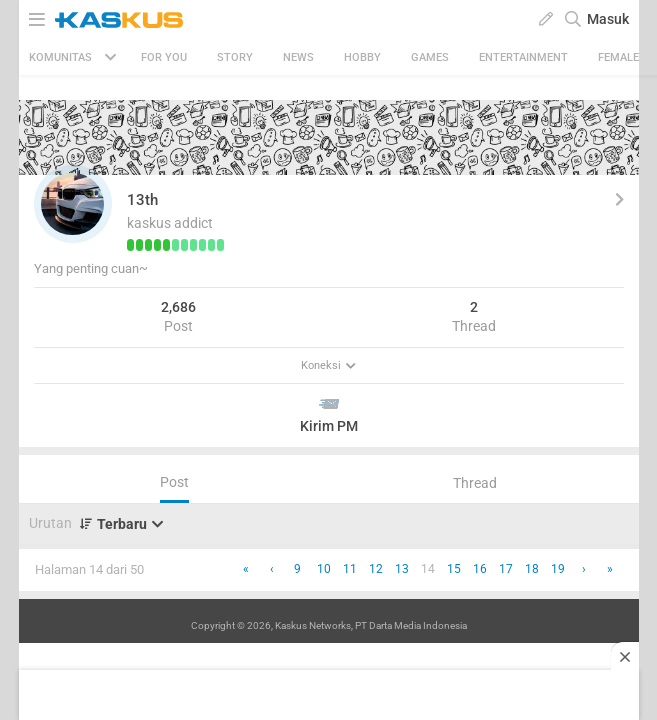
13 (402, 569)
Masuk (608, 19)
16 (480, 569)
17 (506, 569)
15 (454, 569)
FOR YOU (164, 57)
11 (350, 569)
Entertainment (523, 57)
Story (235, 57)
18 (532, 569)
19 (558, 569)
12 (376, 569)
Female (618, 57)
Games (430, 57)
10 (324, 569)
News (298, 57)
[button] (73, 204)
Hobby (362, 57)
